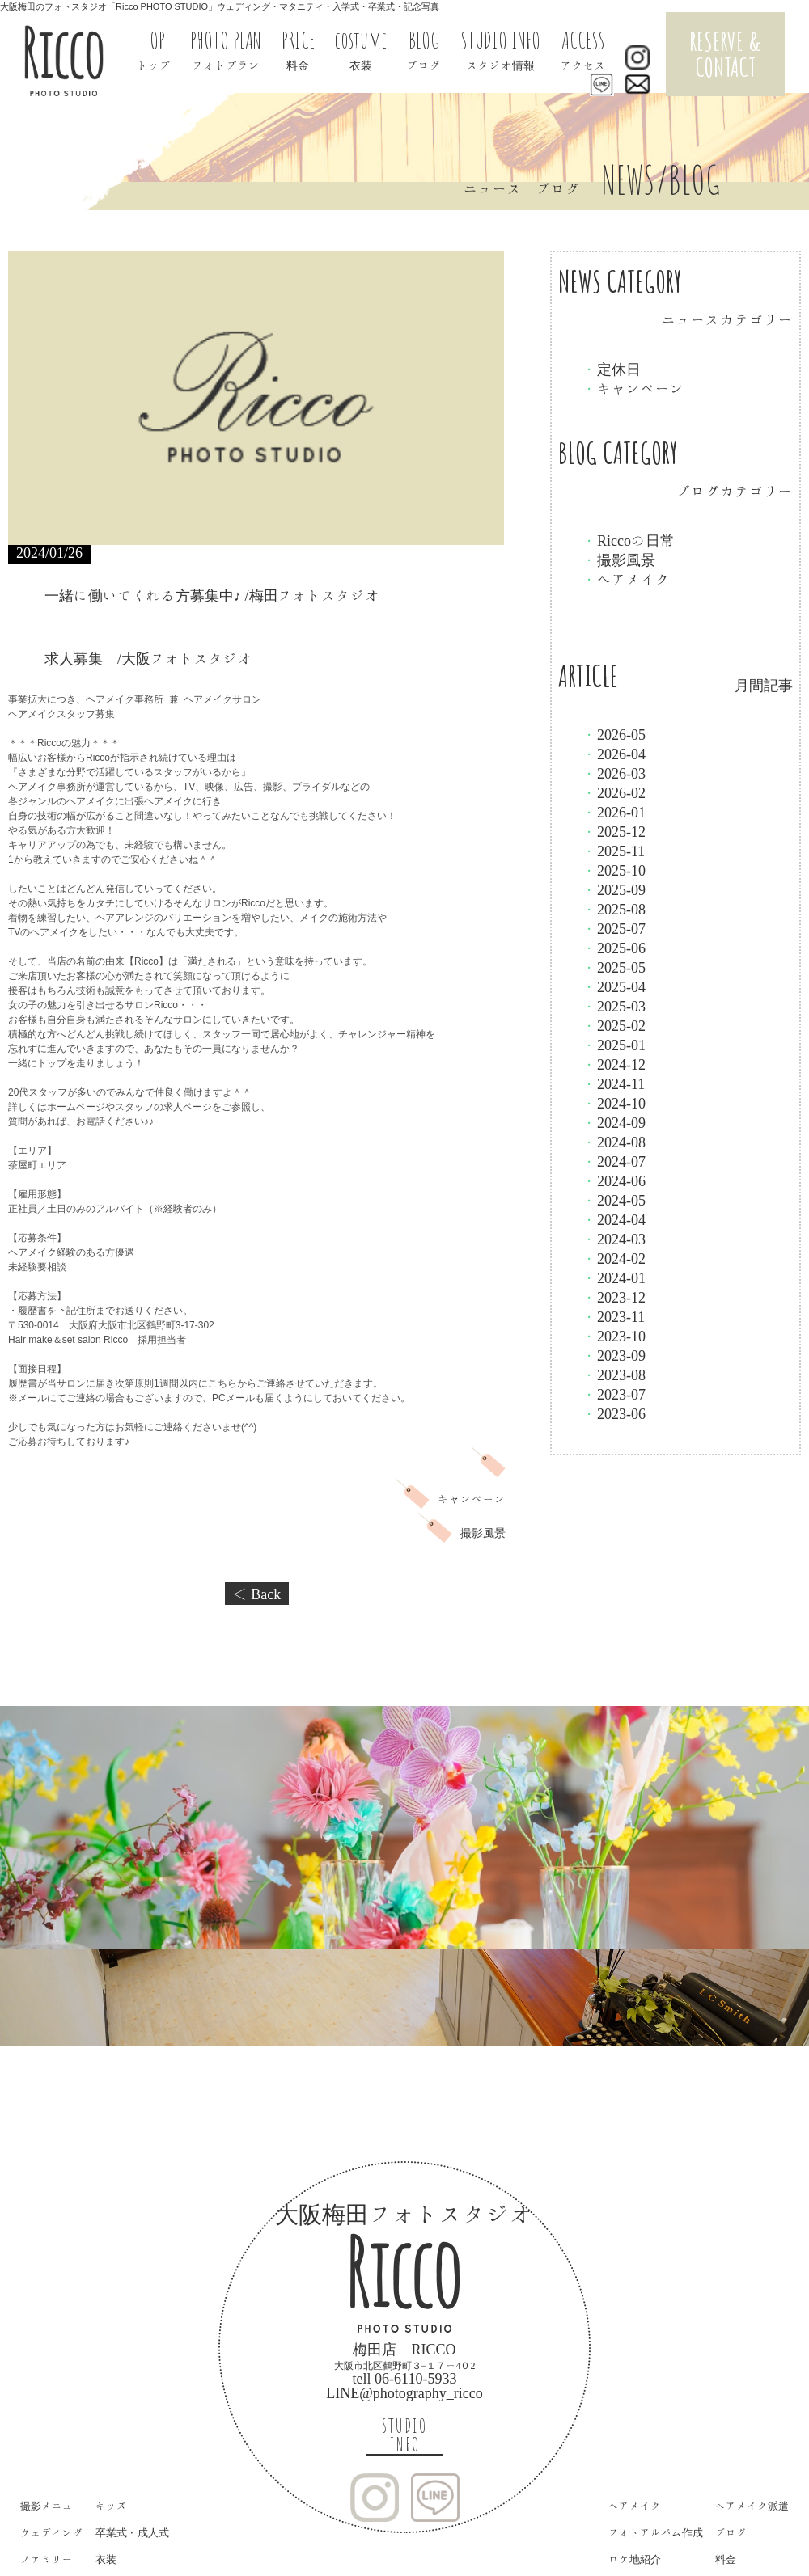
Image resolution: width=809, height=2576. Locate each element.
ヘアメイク (626, 579)
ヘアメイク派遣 (752, 2506)
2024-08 (614, 1141)
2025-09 (614, 889)
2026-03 (614, 773)
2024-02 (614, 1258)
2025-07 (614, 928)
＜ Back (257, 1593)
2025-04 (614, 986)
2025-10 (614, 870)
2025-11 (613, 850)
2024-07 (614, 1161)
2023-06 (614, 1413)
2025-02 (614, 1025)
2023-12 (614, 1297)
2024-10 (614, 1103)
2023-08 (614, 1374)
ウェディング (51, 2532)
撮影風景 (618, 559)
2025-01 (614, 1044)
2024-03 (614, 1238)
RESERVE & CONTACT (725, 53)
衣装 (105, 2559)
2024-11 (613, 1083)
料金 (725, 2559)
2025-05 (614, 967)
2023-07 (614, 1394)
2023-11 (613, 1316)
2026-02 (614, 792)
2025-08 (614, 909)
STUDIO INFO (404, 2435)
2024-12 (614, 1064)
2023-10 (614, 1335)
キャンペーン (633, 388)
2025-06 (614, 947)
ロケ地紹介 (634, 2559)
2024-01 (614, 1277)
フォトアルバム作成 (655, 2532)
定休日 (611, 368)
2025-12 (614, 831)
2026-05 (614, 734)
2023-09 (614, 1355)
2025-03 (614, 1006)
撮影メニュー (51, 2506)
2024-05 (614, 1200)
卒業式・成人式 (132, 2532)
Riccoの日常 (628, 540)
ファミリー (46, 2559)
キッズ (111, 2506)
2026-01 (614, 811)
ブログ (731, 2532)
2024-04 (614, 1219)
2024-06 (614, 1180)
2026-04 (614, 753)
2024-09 (614, 1122)
